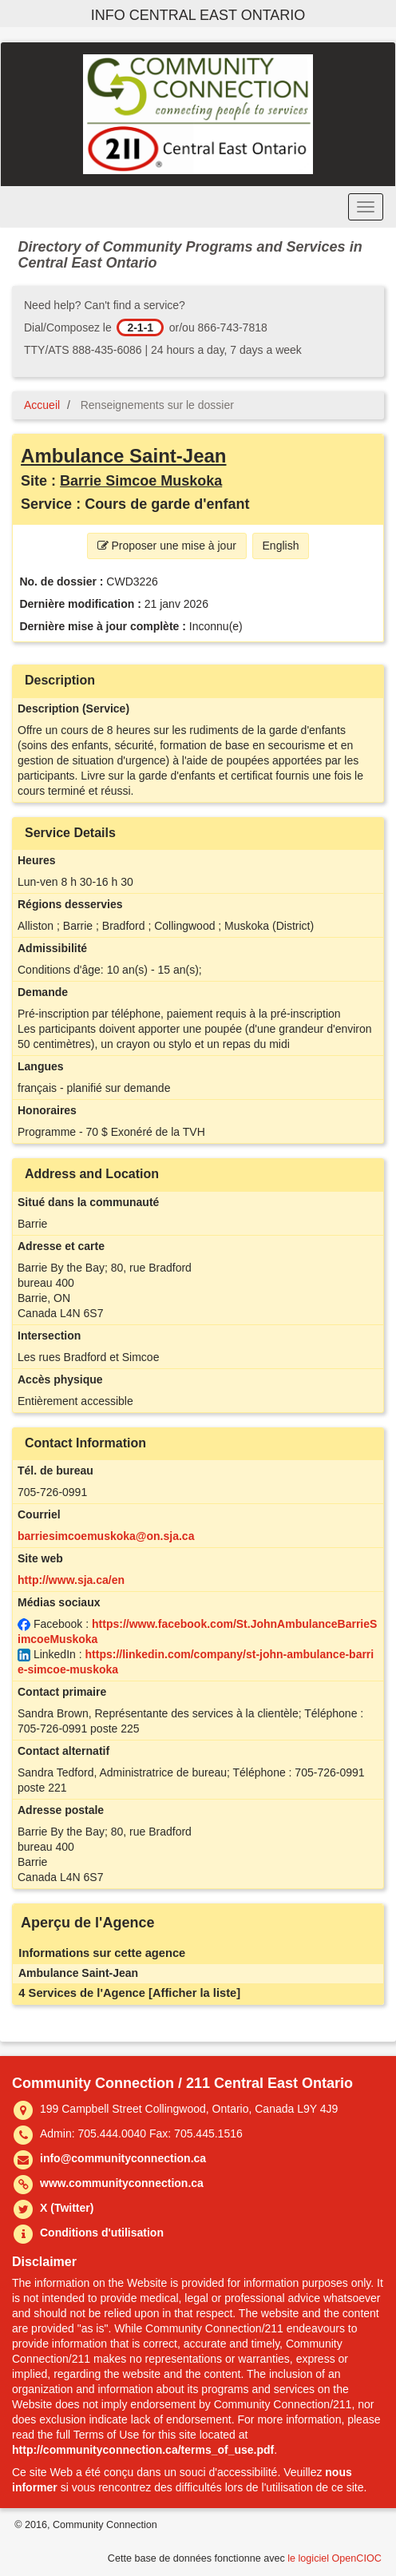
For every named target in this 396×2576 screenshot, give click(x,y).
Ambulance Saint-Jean (123, 455)
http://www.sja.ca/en (71, 1580)
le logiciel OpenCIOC (334, 2558)
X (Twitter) (66, 2207)
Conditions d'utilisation (102, 2232)
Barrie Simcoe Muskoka (141, 481)
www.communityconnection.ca (122, 2183)
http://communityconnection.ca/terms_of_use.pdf (143, 2449)
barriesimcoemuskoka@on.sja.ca (106, 1536)
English (281, 545)
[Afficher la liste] (194, 1993)
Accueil (42, 405)
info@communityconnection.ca (123, 2158)
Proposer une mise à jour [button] (166, 545)
